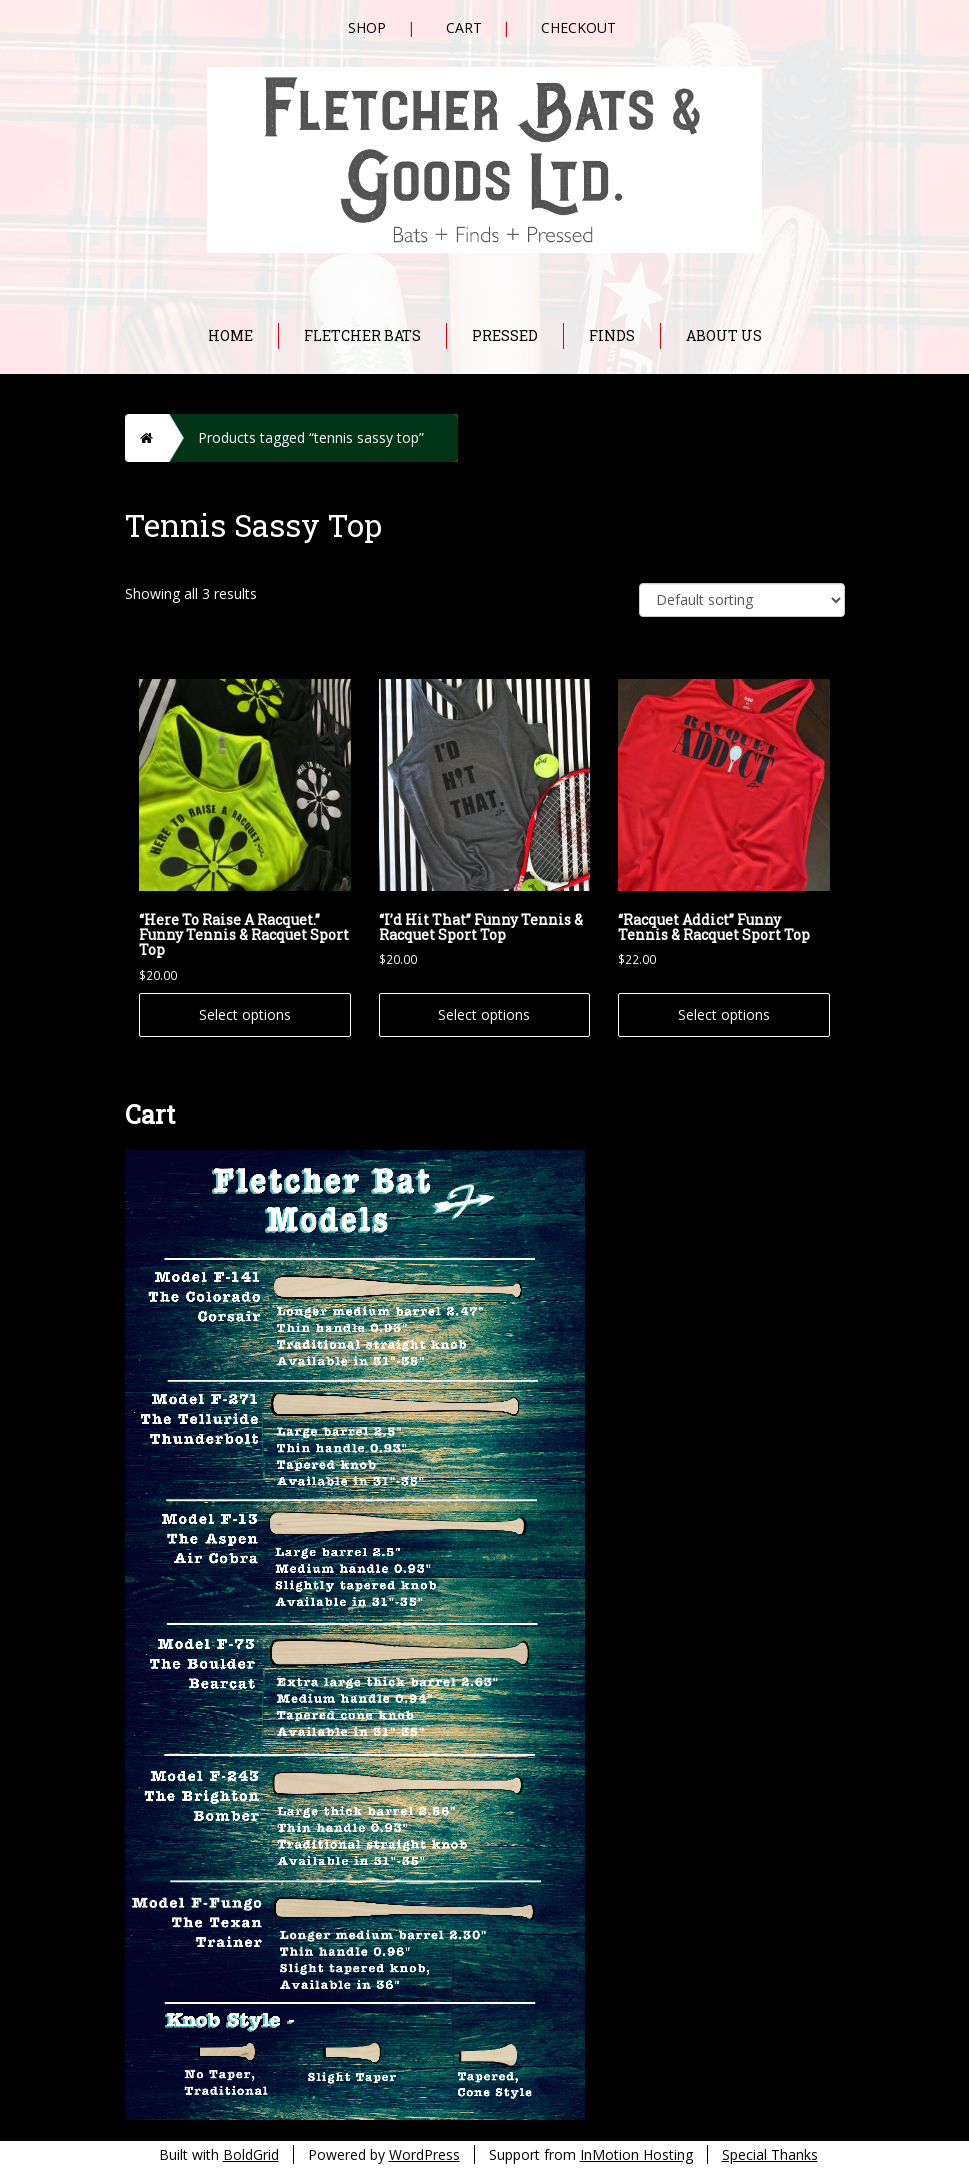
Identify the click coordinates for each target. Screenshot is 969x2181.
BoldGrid (251, 2154)
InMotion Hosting (636, 2154)
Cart (464, 27)
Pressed (505, 335)
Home (230, 335)
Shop (367, 27)
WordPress (424, 2154)
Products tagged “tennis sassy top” (311, 437)
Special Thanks (770, 2154)
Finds (612, 335)
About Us (724, 335)
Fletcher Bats (362, 335)
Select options (245, 1014)
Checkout (578, 27)
